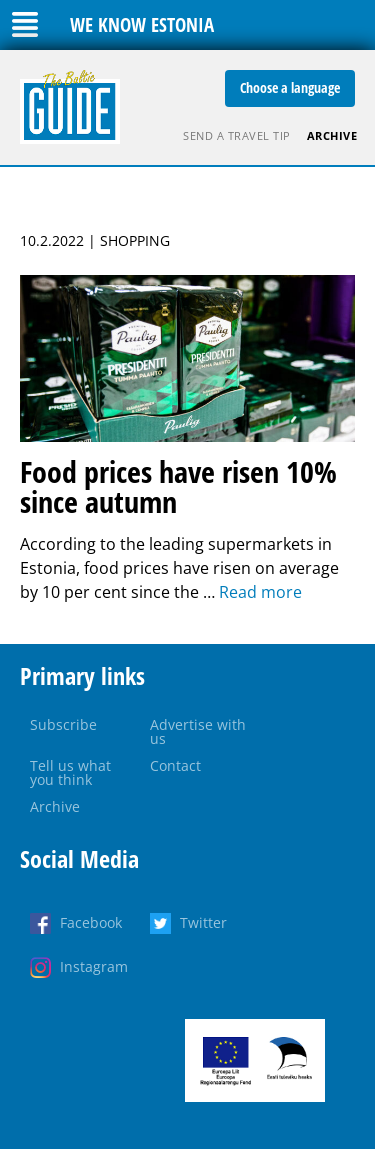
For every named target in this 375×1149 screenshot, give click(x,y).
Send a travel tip (237, 135)
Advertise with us (198, 731)
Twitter (203, 922)
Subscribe (63, 724)
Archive (332, 135)
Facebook (91, 922)
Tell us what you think (70, 772)
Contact (175, 765)
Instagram (94, 966)
